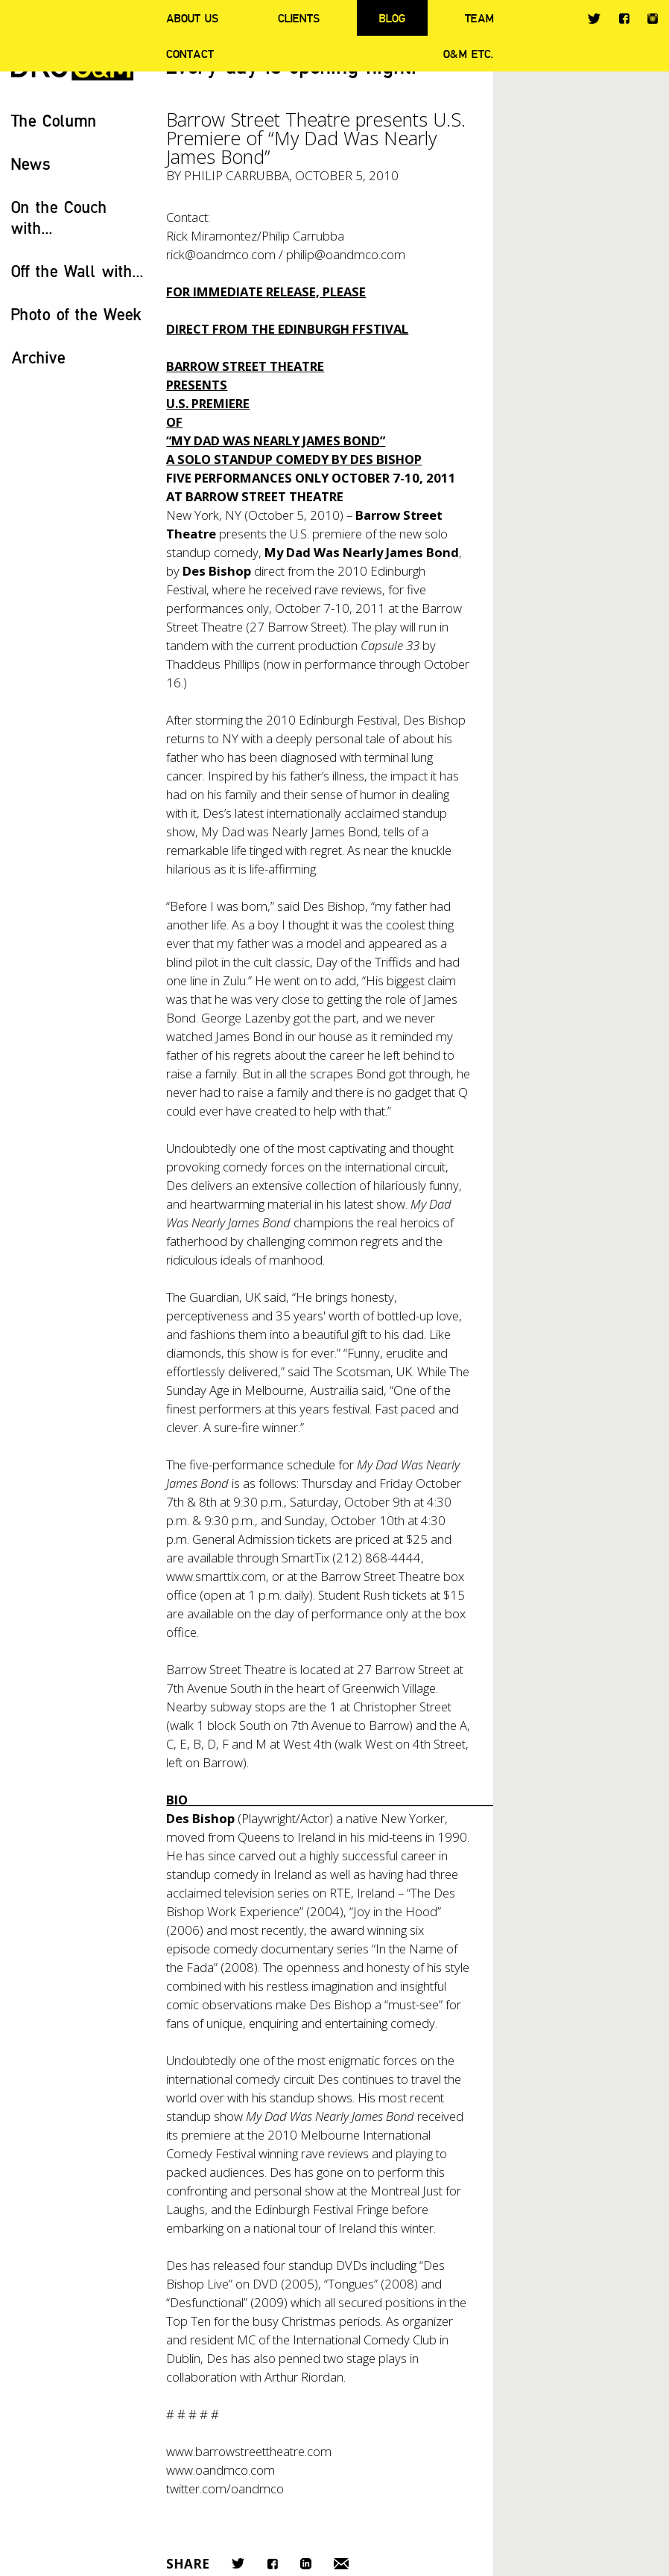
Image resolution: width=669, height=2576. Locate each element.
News (31, 163)
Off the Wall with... (77, 271)
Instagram (652, 18)
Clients (299, 17)
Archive (38, 357)
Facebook (624, 18)
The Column (54, 120)
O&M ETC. (468, 53)
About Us (192, 17)
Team (479, 17)
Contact (190, 53)
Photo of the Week (76, 314)
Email (341, 2563)
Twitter (594, 18)
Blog (392, 17)
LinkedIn (305, 2563)
